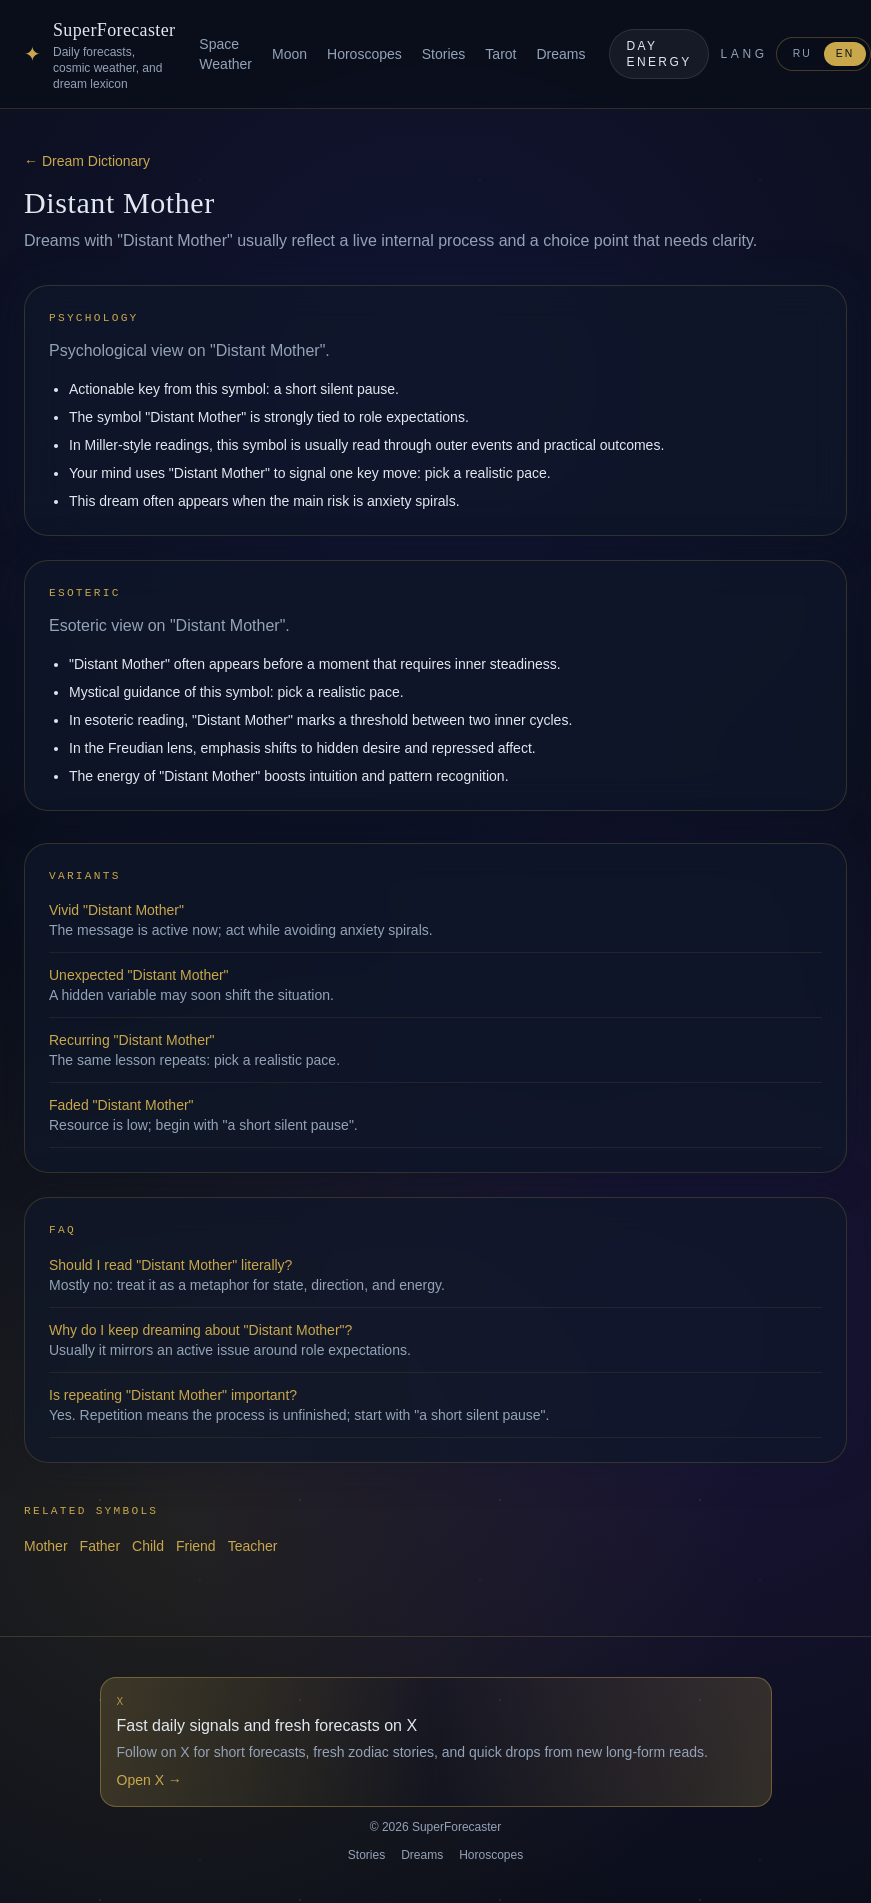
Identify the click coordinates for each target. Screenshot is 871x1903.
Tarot (500, 54)
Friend (196, 1546)
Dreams (560, 54)
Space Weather (225, 54)
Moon (289, 54)
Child (148, 1546)
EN (845, 53)
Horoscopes (364, 54)
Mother (46, 1546)
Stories (444, 54)
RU (802, 53)
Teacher (253, 1546)
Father (100, 1546)
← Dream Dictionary (87, 161)
